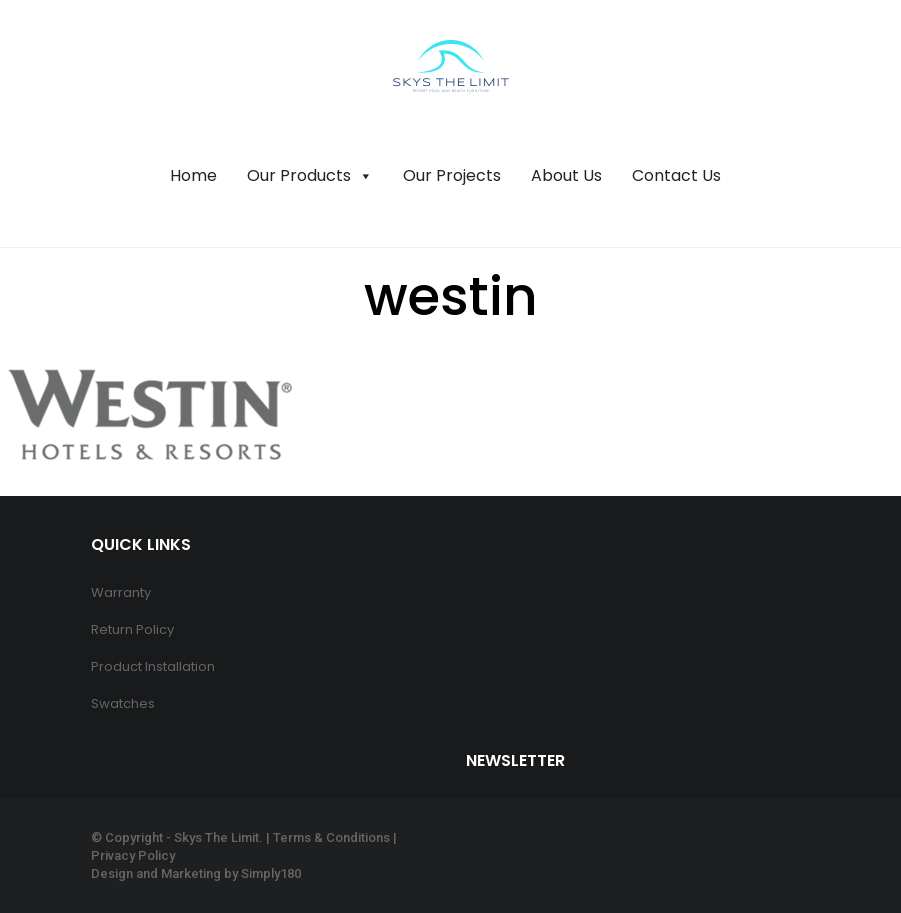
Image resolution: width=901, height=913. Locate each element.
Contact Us (676, 175)
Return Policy (132, 629)
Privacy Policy (133, 855)
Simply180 (271, 873)
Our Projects (452, 175)
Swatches (123, 703)
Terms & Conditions (331, 837)
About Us (566, 175)
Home (193, 175)
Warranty (121, 592)
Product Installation (153, 666)
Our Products (310, 176)
